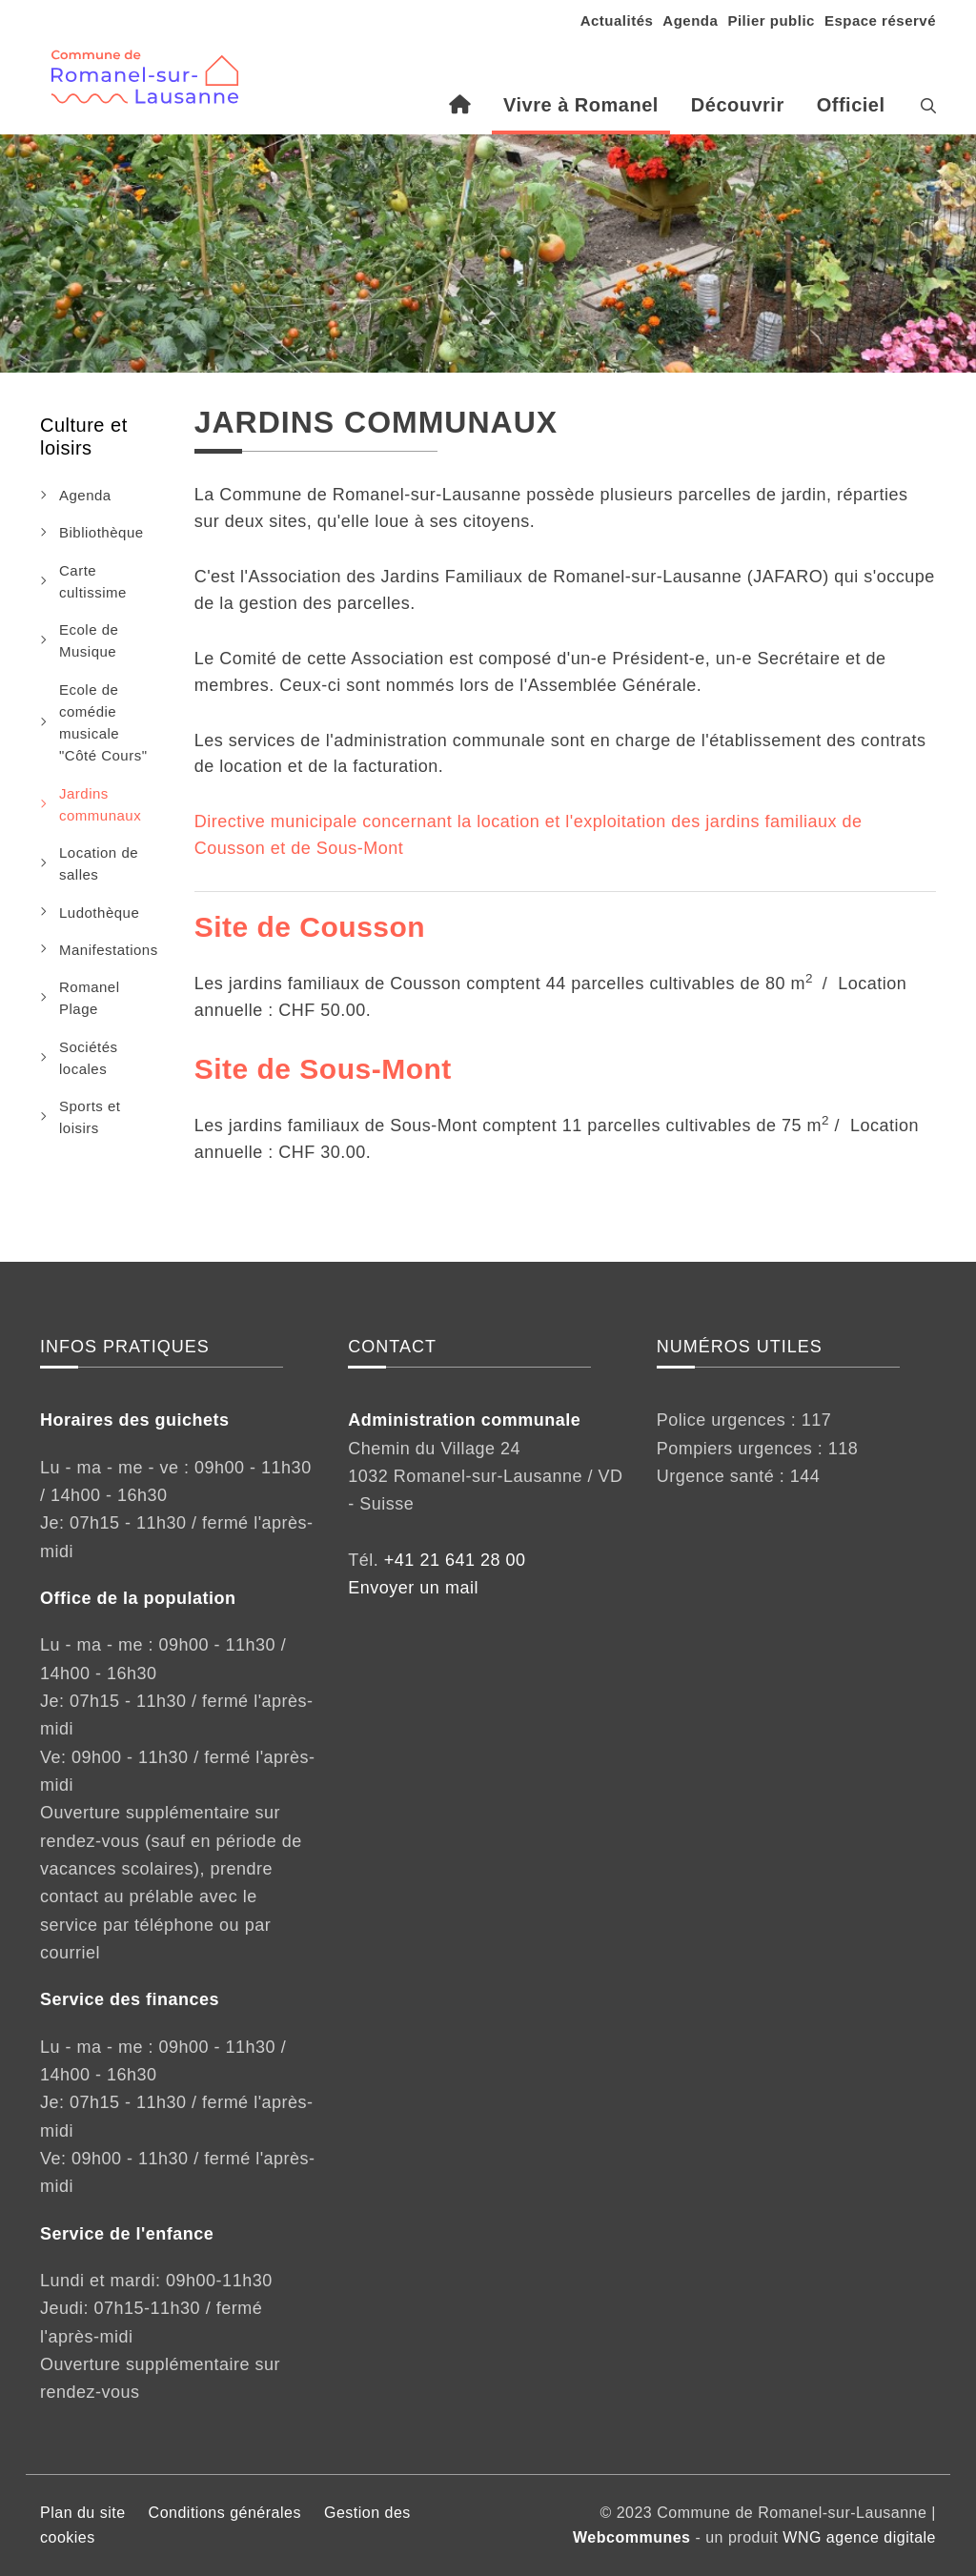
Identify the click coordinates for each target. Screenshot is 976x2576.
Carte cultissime (93, 581)
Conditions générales (225, 2513)
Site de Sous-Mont (323, 1069)
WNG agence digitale (859, 2537)
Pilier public (771, 20)
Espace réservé (880, 20)
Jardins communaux (100, 804)
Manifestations (108, 950)
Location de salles (98, 863)
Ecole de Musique (88, 640)
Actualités (617, 20)
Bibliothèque (101, 532)
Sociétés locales (88, 1058)
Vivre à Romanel (581, 104)
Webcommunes (631, 2537)
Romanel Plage (89, 998)
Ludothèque (99, 912)
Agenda (690, 20)
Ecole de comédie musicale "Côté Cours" (103, 722)
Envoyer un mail (413, 1587)
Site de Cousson (310, 927)
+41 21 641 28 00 (455, 1560)
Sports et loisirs (90, 1117)
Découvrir (737, 104)
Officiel (851, 104)
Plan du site (83, 2513)
